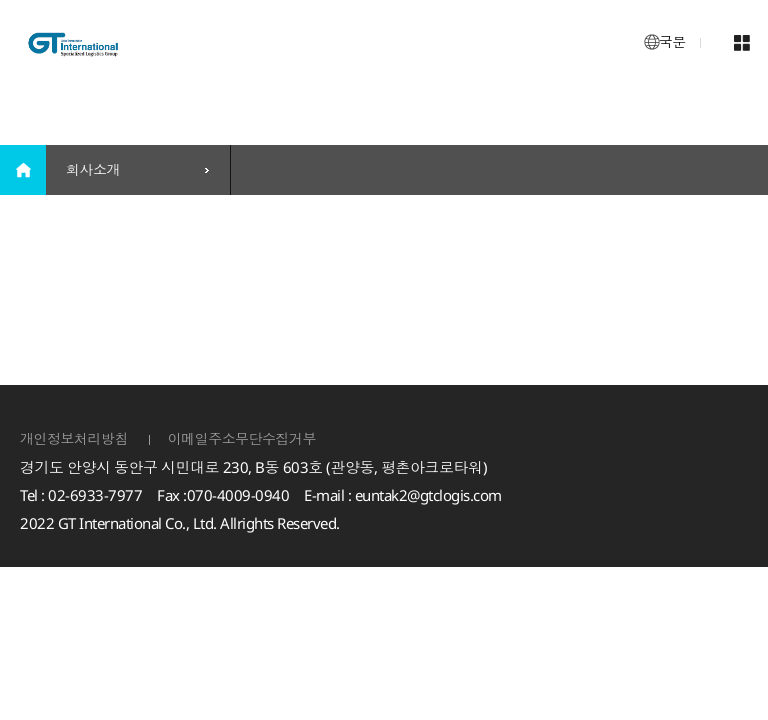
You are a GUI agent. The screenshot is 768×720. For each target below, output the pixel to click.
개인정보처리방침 (74, 438)
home (23, 170)
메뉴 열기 (742, 42)
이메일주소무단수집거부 (242, 438)
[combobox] (138, 170)
